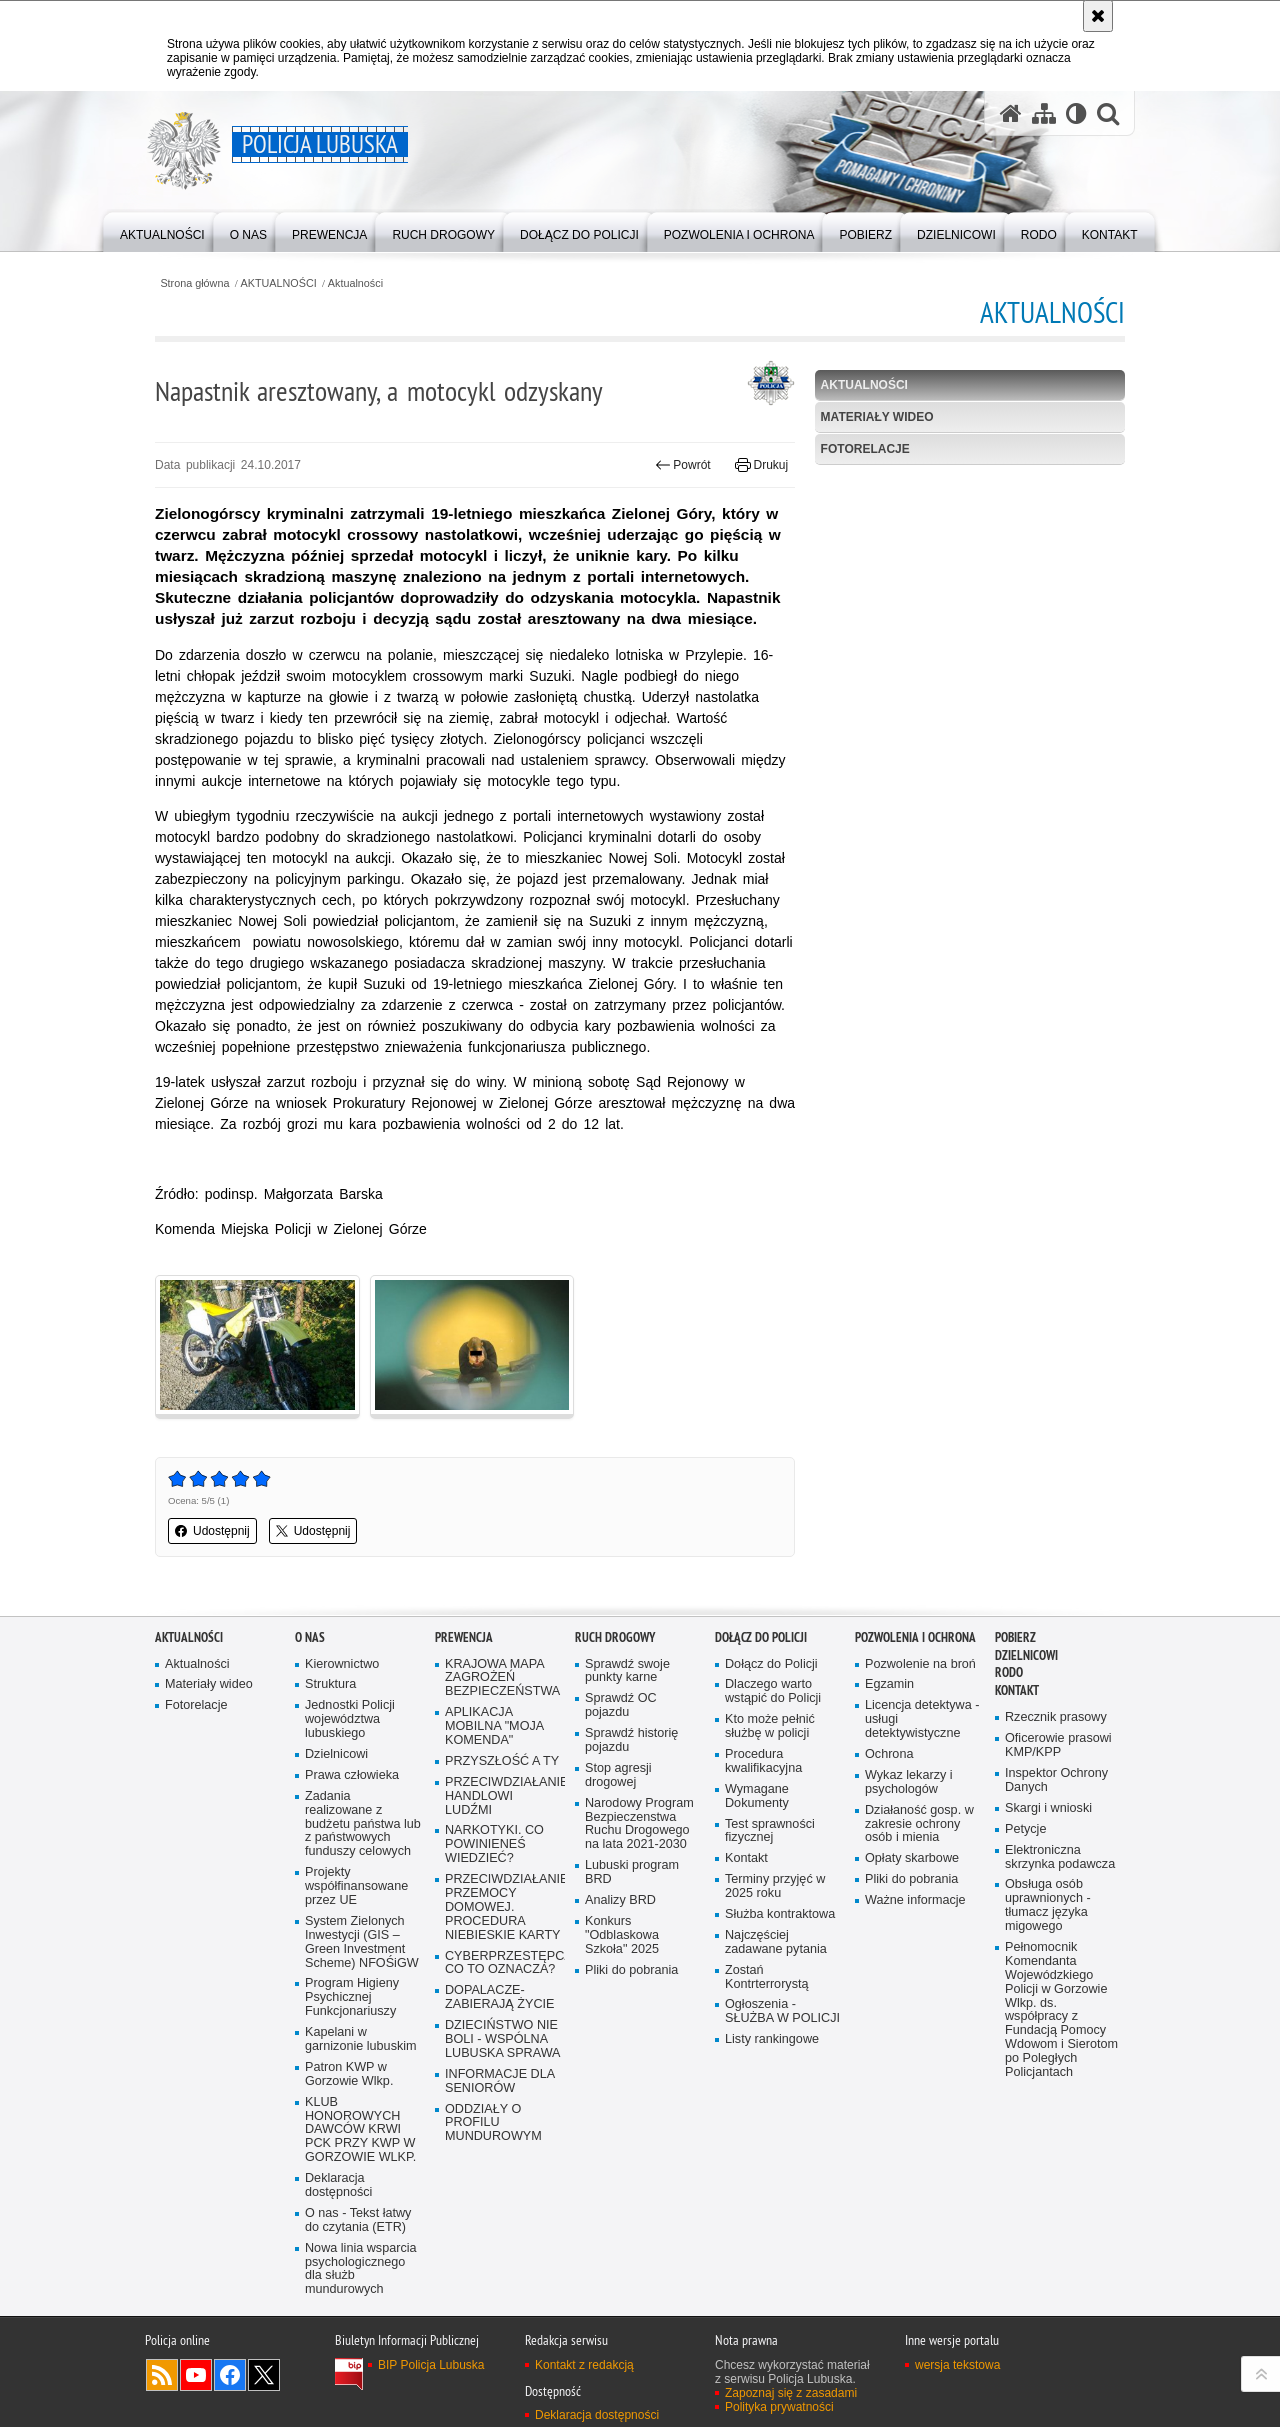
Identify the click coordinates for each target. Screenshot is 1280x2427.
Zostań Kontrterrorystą (767, 1977)
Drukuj (761, 465)
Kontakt (746, 1858)
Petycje (1025, 1829)
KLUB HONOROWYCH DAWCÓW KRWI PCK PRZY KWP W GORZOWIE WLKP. (360, 2130)
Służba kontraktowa (780, 1914)
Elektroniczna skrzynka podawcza (1060, 1857)
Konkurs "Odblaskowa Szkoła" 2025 (622, 1935)
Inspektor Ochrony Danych (1056, 1780)
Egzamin (889, 1684)
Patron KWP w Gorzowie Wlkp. (349, 2074)
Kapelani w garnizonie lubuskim (361, 2039)
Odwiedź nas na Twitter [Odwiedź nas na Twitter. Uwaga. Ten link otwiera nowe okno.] (264, 2375)
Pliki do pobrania (631, 1970)
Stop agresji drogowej (618, 1775)
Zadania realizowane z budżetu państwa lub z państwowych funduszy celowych (363, 1824)
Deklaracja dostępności (338, 2185)
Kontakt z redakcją (584, 2365)
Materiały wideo (877, 417)
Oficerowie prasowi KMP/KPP (1058, 1745)
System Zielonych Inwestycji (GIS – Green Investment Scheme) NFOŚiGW (362, 1942)
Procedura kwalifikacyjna (763, 1761)
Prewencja (464, 1637)
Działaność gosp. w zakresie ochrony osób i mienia (919, 1824)
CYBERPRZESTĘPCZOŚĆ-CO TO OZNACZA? (503, 1963)
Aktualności (355, 283)
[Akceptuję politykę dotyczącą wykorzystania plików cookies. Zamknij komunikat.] (1098, 16)
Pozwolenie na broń (920, 1664)
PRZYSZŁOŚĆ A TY (502, 1761)
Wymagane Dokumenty (757, 1796)
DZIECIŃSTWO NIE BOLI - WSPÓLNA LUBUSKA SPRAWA (503, 2039)
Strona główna (194, 283)
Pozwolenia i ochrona (915, 1637)
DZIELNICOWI (1026, 1655)
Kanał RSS (162, 2375)
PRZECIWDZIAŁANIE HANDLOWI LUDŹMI (503, 1796)
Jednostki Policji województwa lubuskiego (350, 1719)
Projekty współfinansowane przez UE (356, 1886)
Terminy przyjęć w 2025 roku (775, 1886)
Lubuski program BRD (632, 1872)
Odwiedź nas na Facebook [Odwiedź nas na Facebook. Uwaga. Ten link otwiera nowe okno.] (230, 2375)
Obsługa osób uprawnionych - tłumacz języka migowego (1048, 1905)
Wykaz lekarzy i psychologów (909, 1782)
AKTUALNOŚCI (279, 283)
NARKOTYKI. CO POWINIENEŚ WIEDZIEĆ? (494, 1844)
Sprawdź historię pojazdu (631, 1740)
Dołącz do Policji (761, 1637)
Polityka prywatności (779, 2407)
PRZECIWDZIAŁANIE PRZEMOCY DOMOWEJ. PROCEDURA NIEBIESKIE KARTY (503, 1907)
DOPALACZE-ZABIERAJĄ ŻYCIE (499, 1997)
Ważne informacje (915, 1900)
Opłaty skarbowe (912, 1858)
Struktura (330, 1684)
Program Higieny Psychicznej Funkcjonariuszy (352, 1997)
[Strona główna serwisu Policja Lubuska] (1011, 113)
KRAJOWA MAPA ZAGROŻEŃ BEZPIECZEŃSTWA (502, 1678)
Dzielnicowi (336, 1754)
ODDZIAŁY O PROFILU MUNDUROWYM (493, 2123)
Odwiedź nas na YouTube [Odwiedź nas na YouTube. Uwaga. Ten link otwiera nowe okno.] (196, 2375)
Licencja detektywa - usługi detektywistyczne (922, 1719)
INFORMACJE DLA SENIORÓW (500, 2081)
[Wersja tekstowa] (1076, 113)
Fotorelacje (865, 449)
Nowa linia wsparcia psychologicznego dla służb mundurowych (361, 2269)
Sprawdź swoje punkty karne (627, 1671)
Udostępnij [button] (212, 1531)
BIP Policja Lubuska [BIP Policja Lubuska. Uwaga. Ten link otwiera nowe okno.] (431, 2365)
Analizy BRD (620, 1900)
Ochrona (889, 1754)
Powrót (683, 465)
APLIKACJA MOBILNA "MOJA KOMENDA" (494, 1726)
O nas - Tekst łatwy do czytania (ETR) (358, 2220)
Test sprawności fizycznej (770, 1831)
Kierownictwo (342, 1664)
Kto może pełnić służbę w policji (770, 1726)
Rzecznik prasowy (1056, 1717)
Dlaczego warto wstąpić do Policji (773, 1691)
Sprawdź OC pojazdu (621, 1705)
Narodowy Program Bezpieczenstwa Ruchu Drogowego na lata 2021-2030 (639, 1824)
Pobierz (1015, 1637)
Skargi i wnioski (1048, 1808)
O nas (310, 1637)
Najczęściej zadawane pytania (776, 1942)
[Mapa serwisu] (1044, 113)
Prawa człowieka (352, 1775)
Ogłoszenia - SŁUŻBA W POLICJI (782, 2011)
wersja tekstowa (957, 2365)
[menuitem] (162, 230)
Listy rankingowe (772, 2039)
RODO (1009, 1672)
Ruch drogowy (615, 1637)
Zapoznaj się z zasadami (791, 2393)
